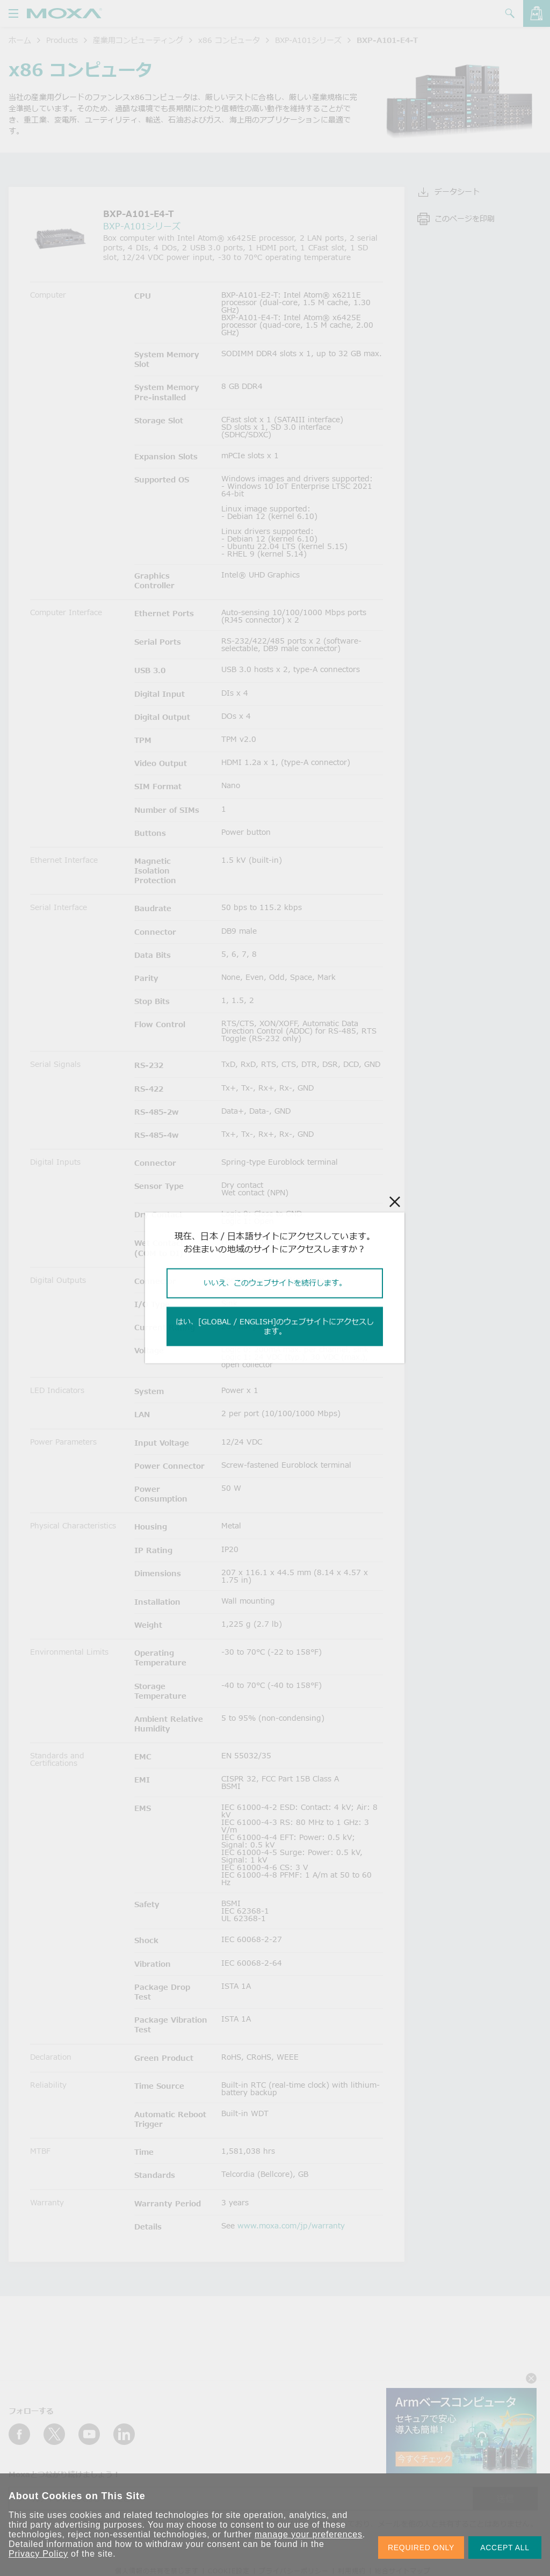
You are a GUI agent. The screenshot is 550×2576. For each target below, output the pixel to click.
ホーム (20, 40)
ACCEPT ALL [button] (505, 2547)
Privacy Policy (38, 2553)
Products (62, 40)
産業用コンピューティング (138, 40)
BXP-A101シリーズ (308, 40)
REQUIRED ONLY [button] (421, 2547)
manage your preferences (309, 2534)
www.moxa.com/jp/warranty (291, 2225)
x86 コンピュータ (229, 40)
